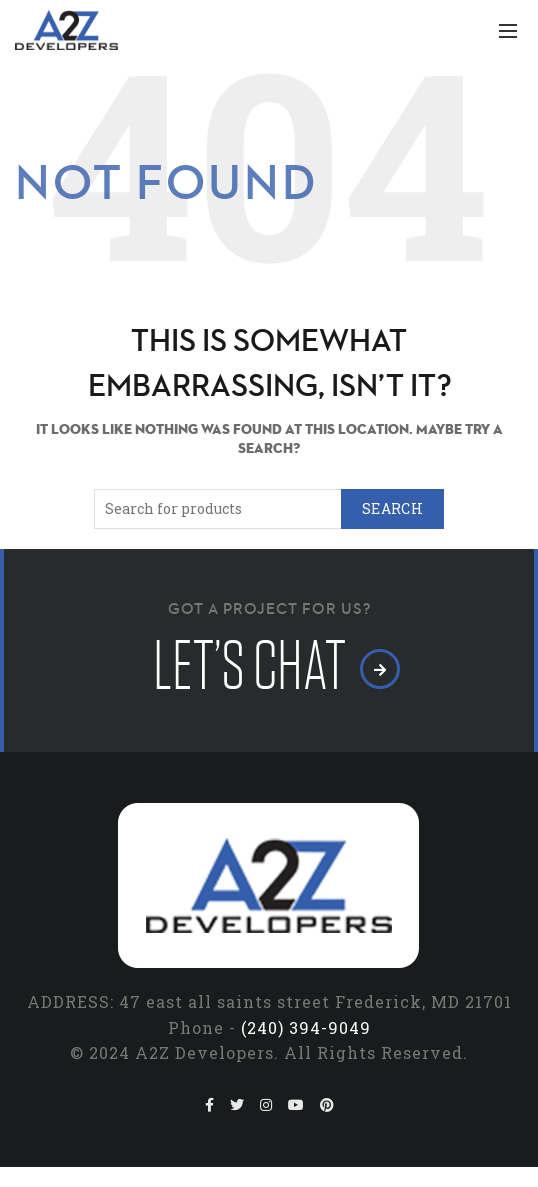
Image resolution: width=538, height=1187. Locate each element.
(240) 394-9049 (306, 1027)
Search (392, 508)
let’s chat (269, 666)
